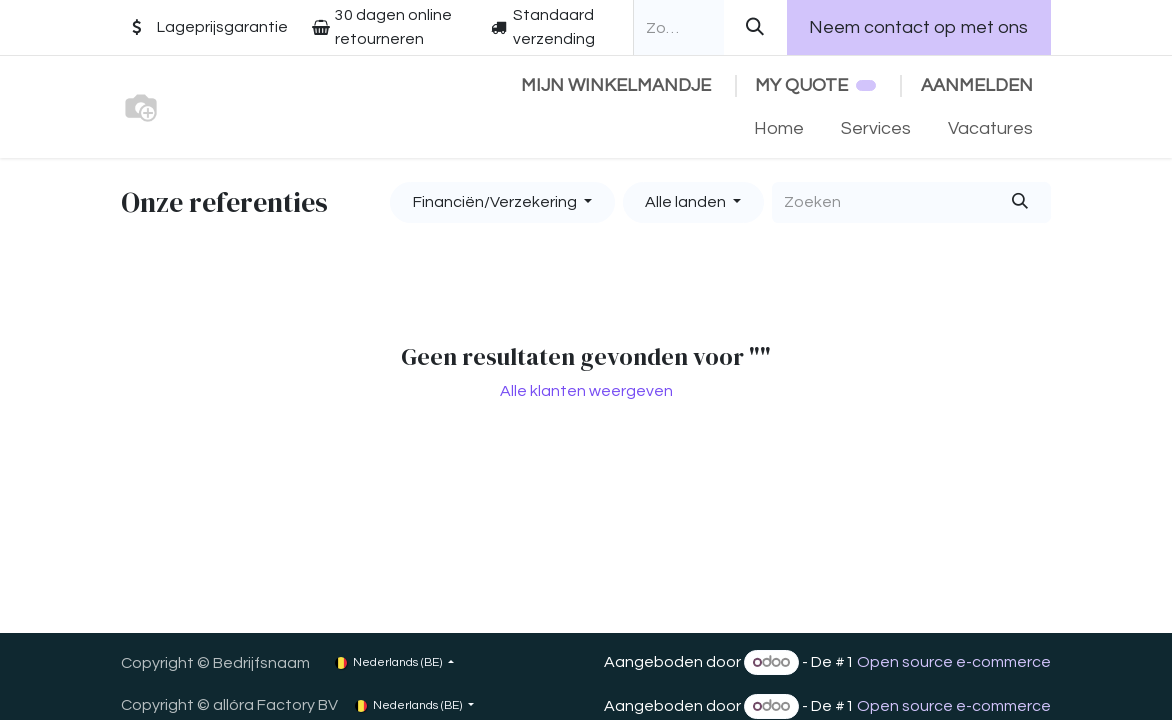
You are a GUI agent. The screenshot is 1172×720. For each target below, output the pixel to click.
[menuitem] (779, 128)
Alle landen (685, 202)
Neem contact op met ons (918, 27)
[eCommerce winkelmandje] (615, 85)
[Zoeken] (755, 27)
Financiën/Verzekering (495, 202)
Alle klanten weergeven (586, 391)
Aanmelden (977, 85)
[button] (502, 202)
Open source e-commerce (954, 662)
